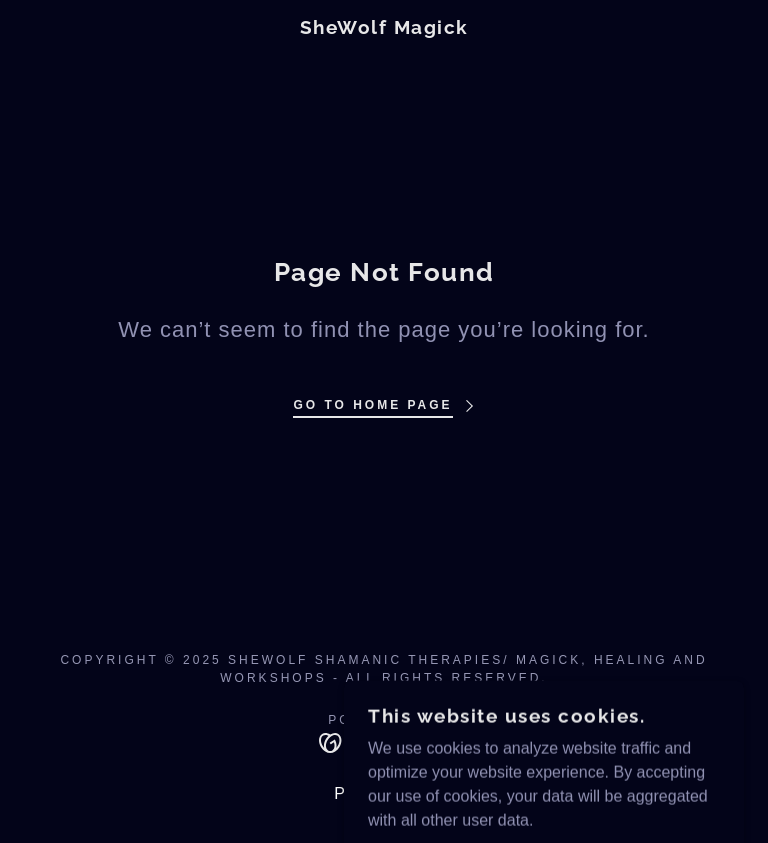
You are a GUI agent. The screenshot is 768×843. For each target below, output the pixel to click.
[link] (384, 28)
